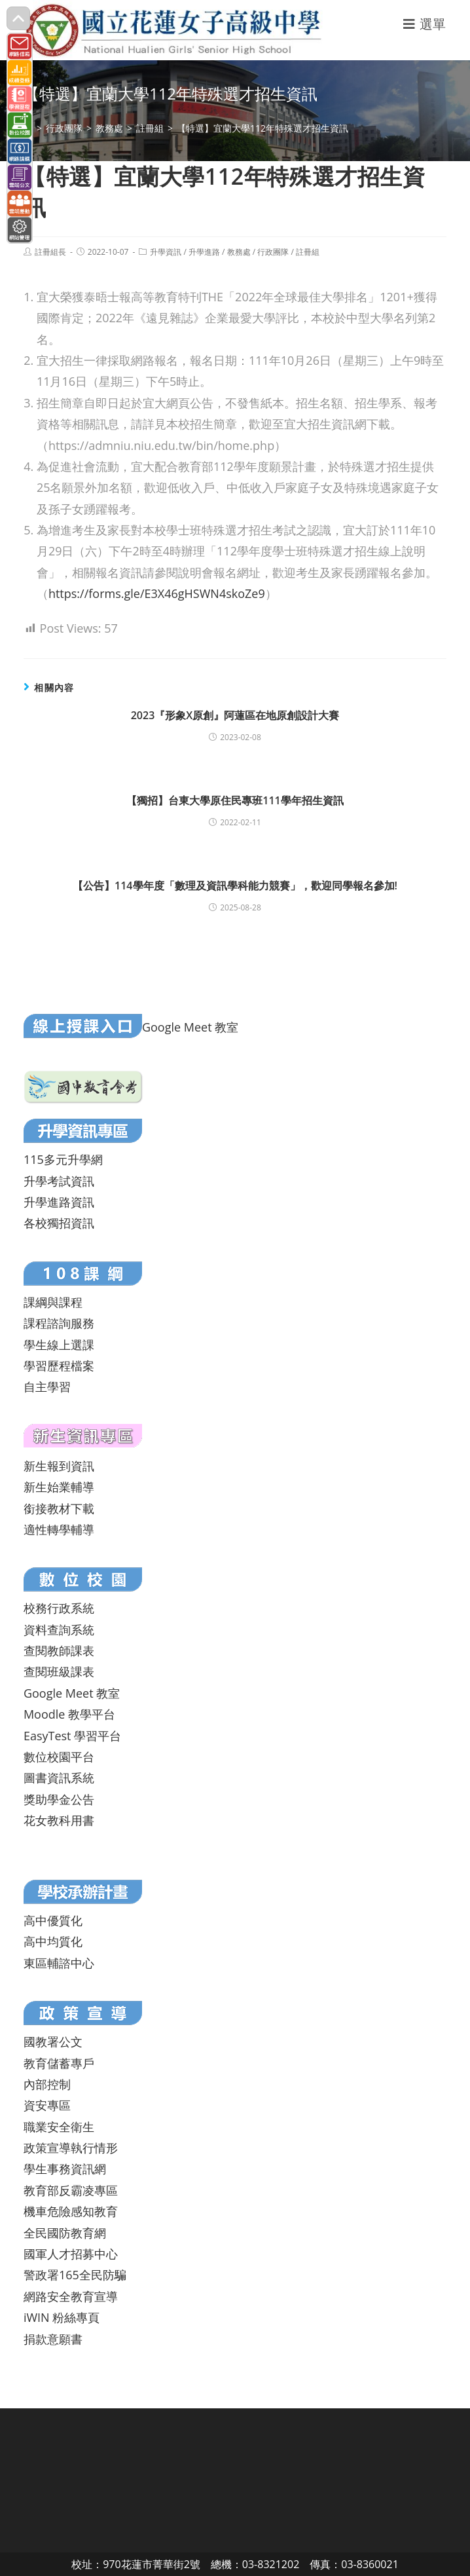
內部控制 (47, 2084)
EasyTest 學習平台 (72, 1736)
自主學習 (47, 1386)
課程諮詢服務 (59, 1323)
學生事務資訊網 (65, 2168)
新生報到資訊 (59, 1466)
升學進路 (204, 251)
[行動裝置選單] (424, 24)
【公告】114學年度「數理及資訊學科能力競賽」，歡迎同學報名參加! (235, 885)
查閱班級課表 (59, 1671)
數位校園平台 (59, 1756)
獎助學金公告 (59, 1799)
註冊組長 (50, 251)
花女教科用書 (59, 1820)
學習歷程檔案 (59, 1365)
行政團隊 (273, 251)
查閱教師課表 (59, 1650)
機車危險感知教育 (71, 2211)
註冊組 (307, 251)
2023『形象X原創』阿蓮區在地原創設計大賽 (235, 715)
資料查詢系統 (59, 1629)
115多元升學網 (63, 1159)
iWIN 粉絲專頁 (61, 2317)
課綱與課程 (53, 1302)
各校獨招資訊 (59, 1223)
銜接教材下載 (59, 1508)
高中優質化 (53, 1920)
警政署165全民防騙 (75, 2275)
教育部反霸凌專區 (71, 2190)
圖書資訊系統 (59, 1777)
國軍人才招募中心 (71, 2254)
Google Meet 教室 (190, 1027)
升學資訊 (165, 251)
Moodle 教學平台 (69, 1714)
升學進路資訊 (59, 1202)
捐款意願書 (53, 2339)
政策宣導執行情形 (71, 2148)
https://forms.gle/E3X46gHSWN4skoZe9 (156, 593)
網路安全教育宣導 (71, 2296)
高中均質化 (53, 1941)
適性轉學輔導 (59, 1529)
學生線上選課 (59, 1345)
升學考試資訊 (59, 1181)
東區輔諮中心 (59, 1963)
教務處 (239, 251)
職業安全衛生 (59, 2127)
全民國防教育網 (65, 2233)
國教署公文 (53, 2041)
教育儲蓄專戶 (59, 2063)
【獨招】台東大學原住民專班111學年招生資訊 (234, 800)
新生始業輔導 (59, 1487)
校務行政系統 (59, 1608)
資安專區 (47, 2105)
